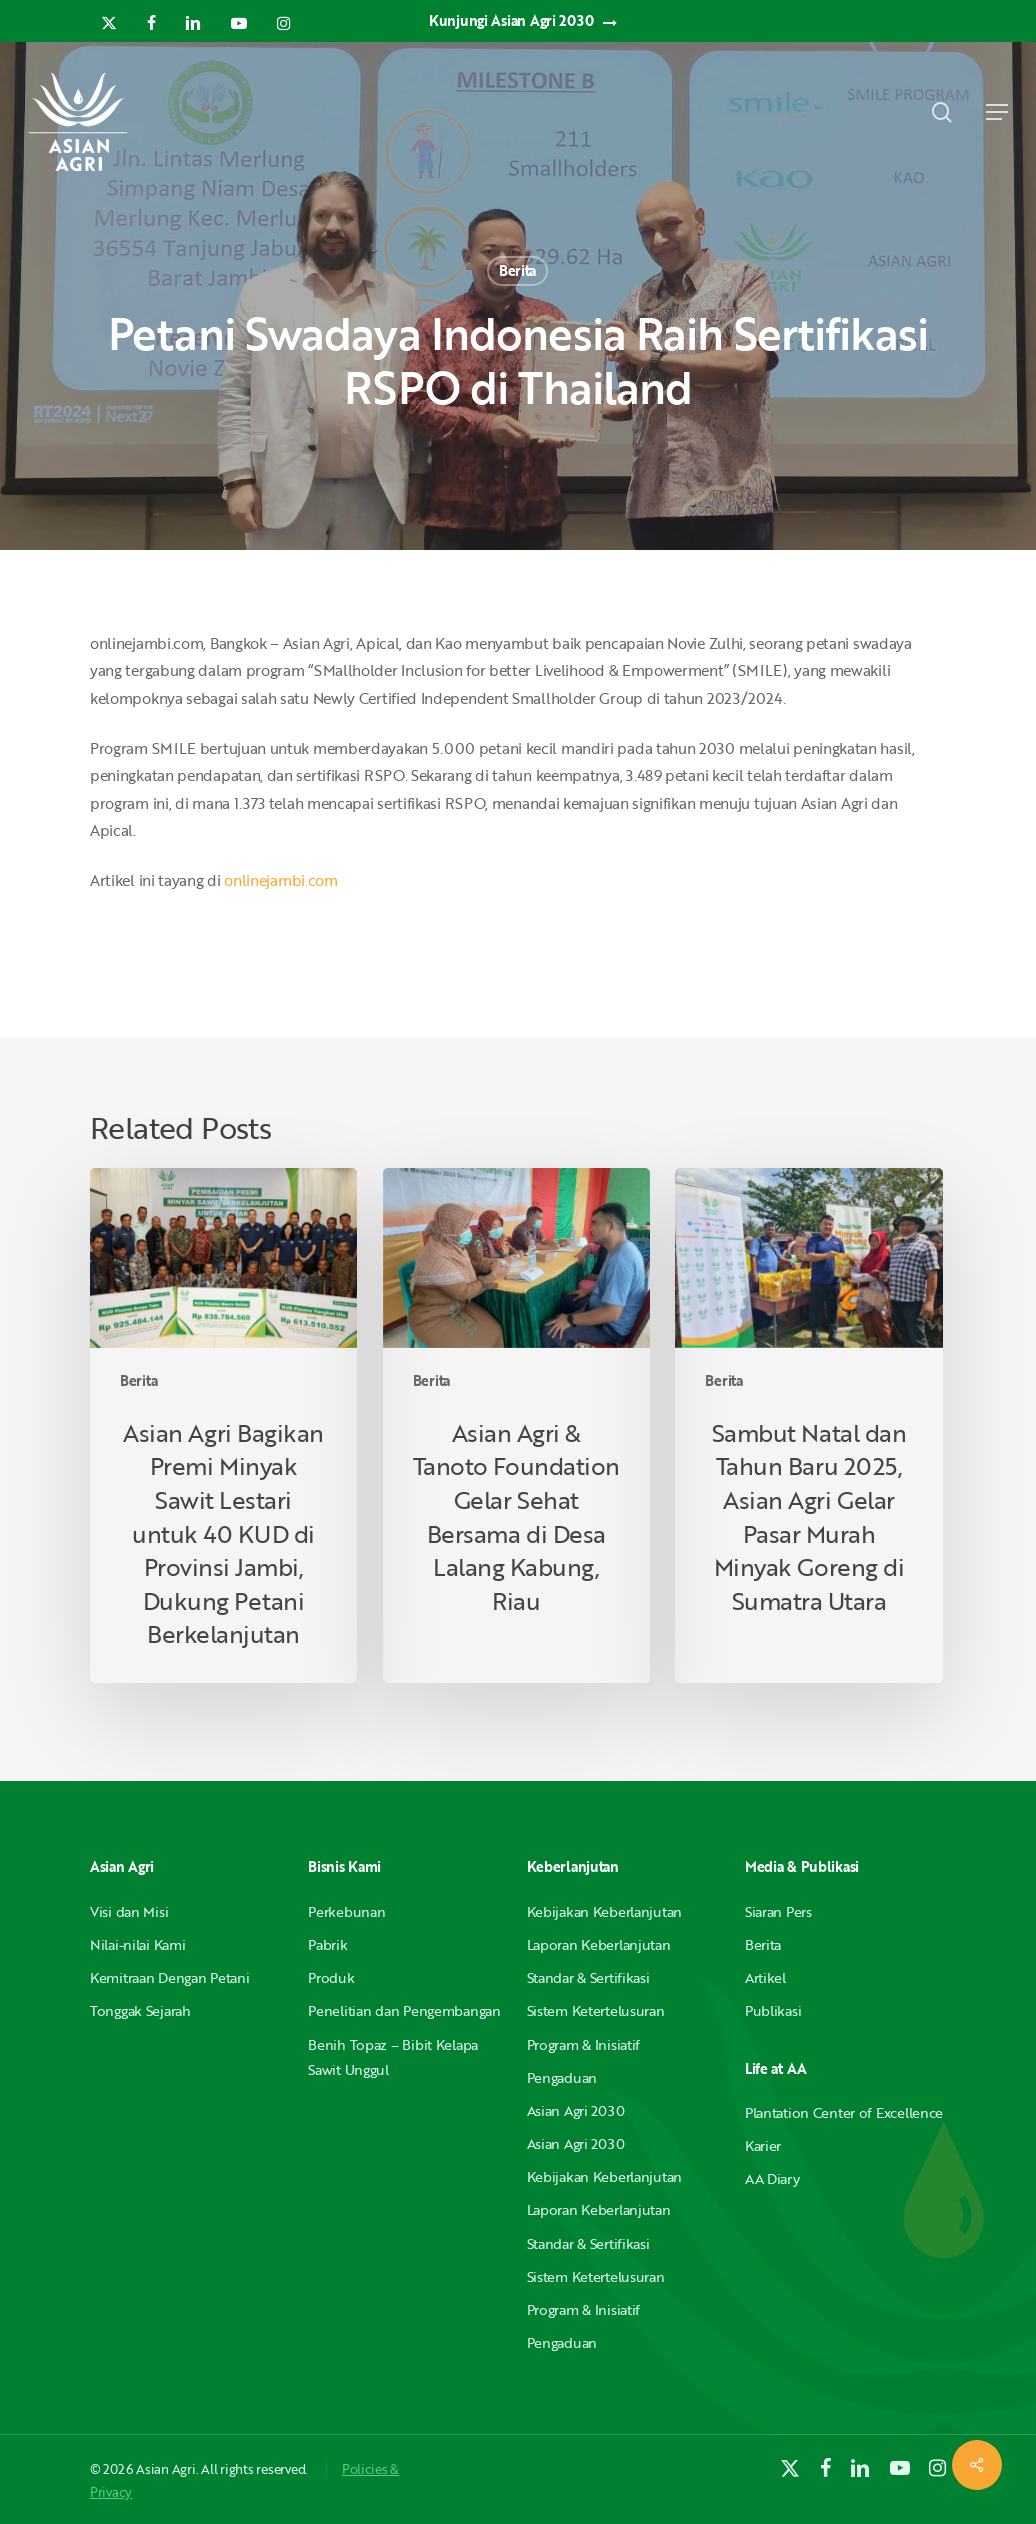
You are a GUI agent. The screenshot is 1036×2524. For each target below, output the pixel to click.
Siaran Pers (778, 1911)
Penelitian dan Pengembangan (404, 2010)
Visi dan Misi (129, 1911)
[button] (997, 112)
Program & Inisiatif (584, 2044)
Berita (517, 270)
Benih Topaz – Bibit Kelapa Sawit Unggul (393, 2057)
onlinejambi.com (280, 880)
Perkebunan (346, 1911)
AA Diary (772, 2178)
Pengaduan (562, 2077)
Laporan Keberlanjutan (599, 1944)
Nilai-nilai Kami (138, 1944)
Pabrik (327, 1944)
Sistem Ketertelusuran (596, 2010)
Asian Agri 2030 (576, 2110)
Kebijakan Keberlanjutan (605, 1911)
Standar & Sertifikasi (588, 1977)
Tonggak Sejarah (140, 2010)
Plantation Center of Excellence (844, 2112)
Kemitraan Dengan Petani (170, 1977)
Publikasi (773, 2010)
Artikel (765, 1977)
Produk (331, 1977)
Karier (763, 2145)
